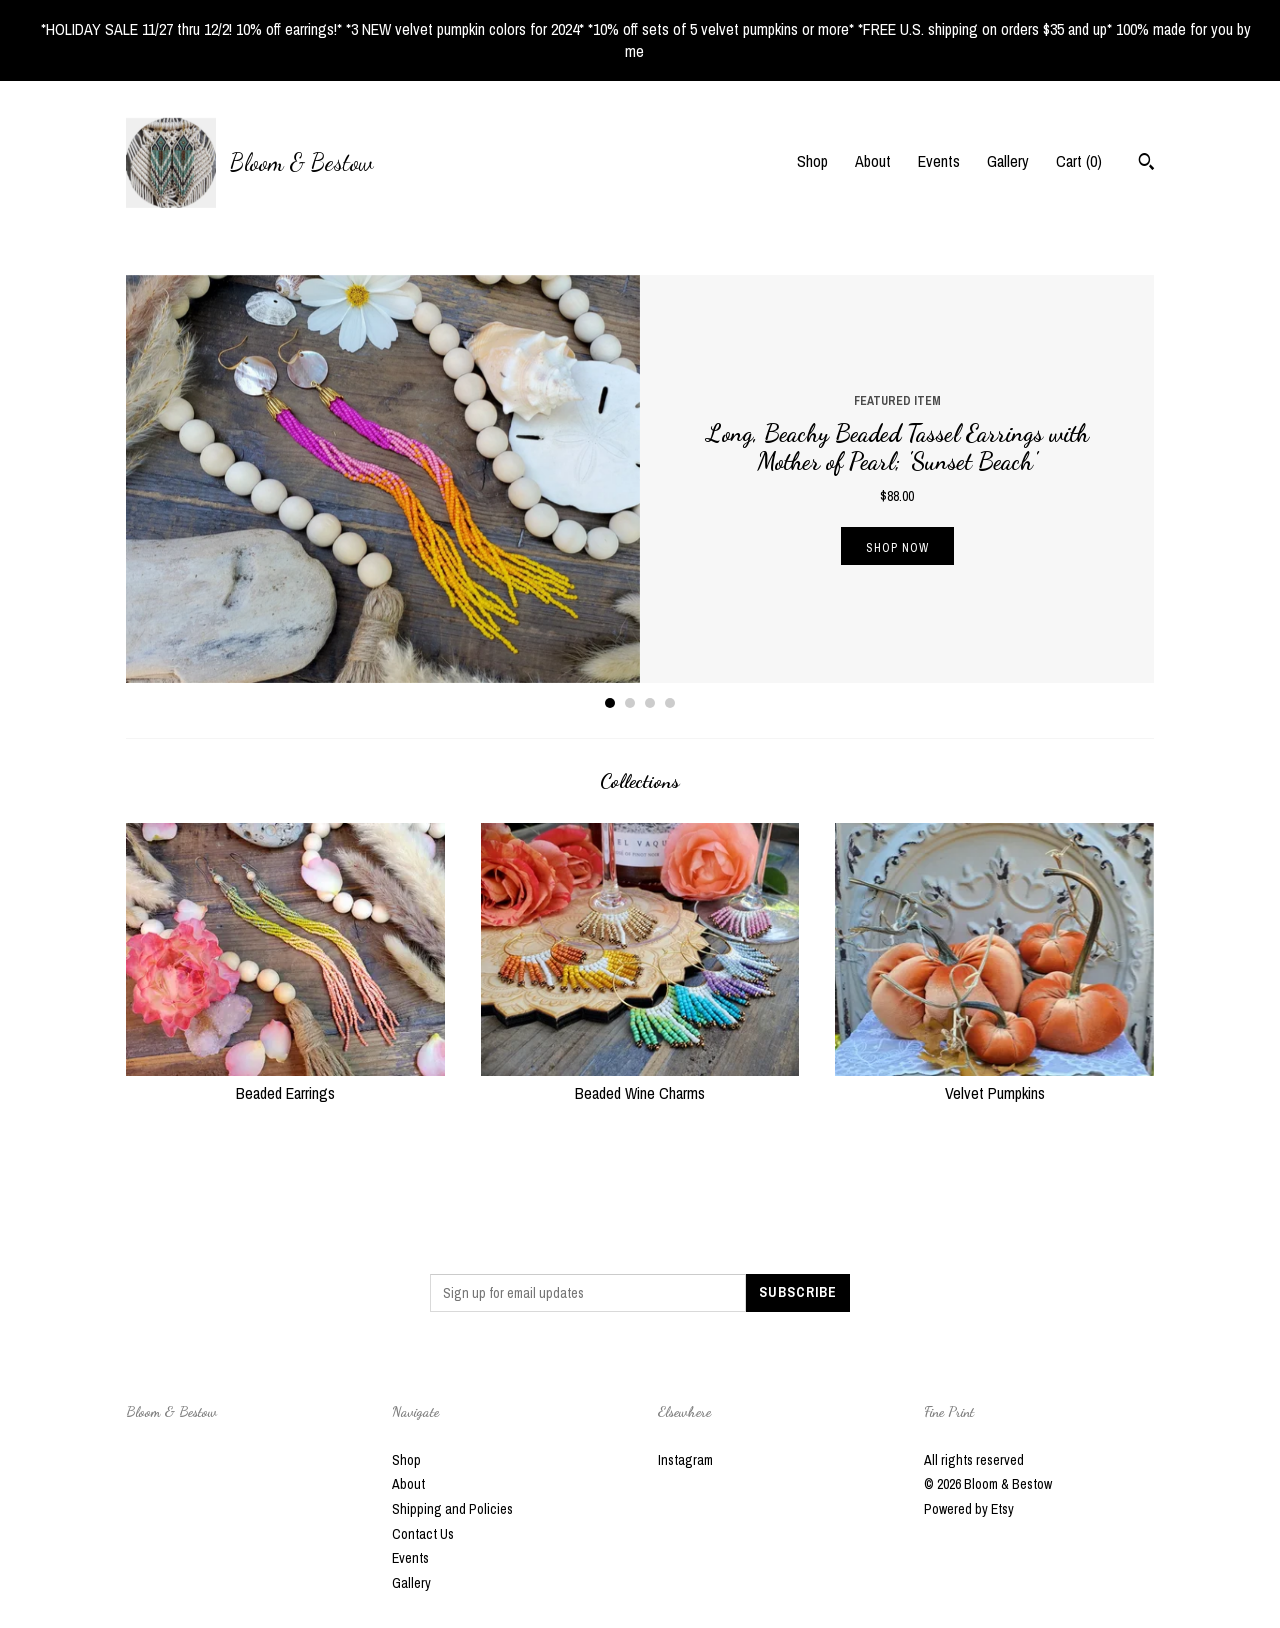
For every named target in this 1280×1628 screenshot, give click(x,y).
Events (939, 161)
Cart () (1079, 161)
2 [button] (630, 703)
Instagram (685, 1460)
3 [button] (650, 703)
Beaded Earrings (285, 1081)
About (873, 161)
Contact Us (423, 1534)
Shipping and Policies (452, 1509)
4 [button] (670, 703)
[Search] (1146, 164)
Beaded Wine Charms (640, 1081)
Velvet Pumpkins (994, 1081)
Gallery (1008, 161)
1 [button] (610, 703)
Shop (812, 161)
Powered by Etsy (969, 1509)
